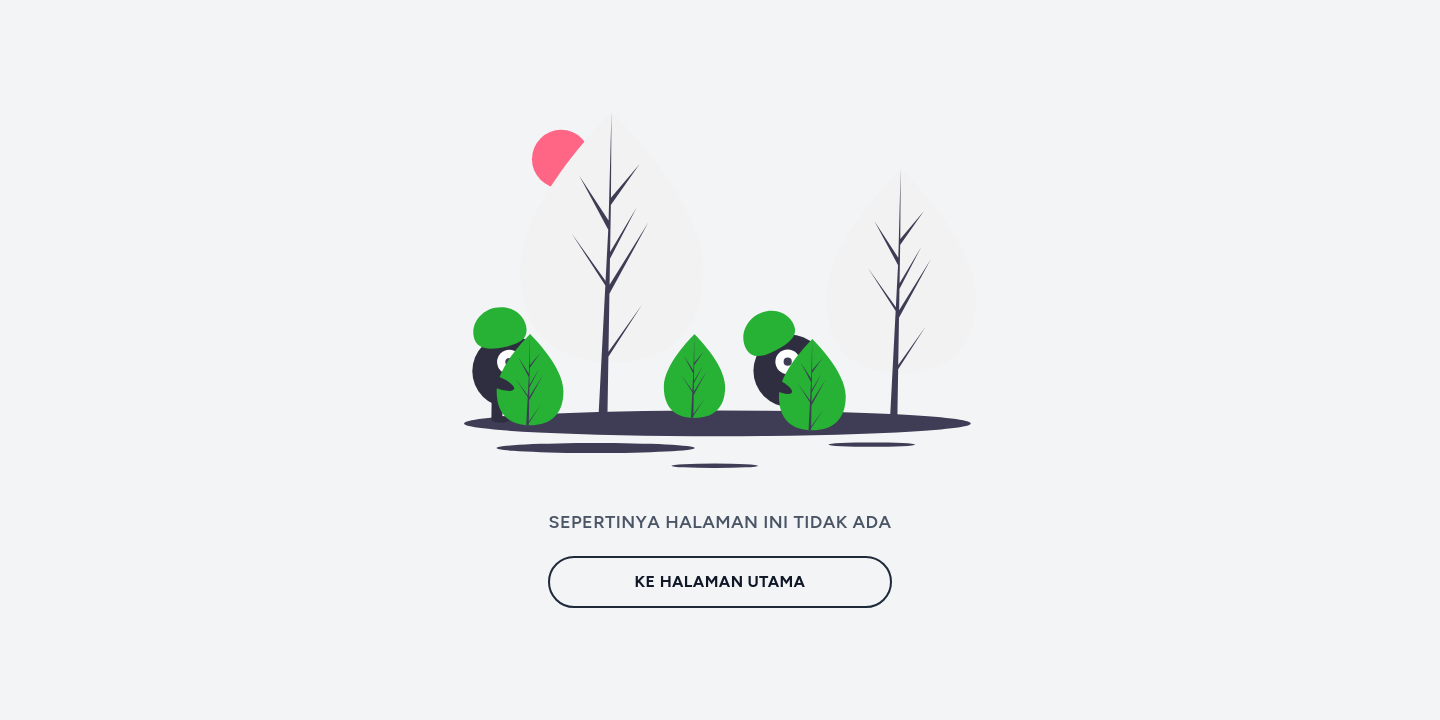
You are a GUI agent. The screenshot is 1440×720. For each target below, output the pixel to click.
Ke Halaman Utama (720, 581)
